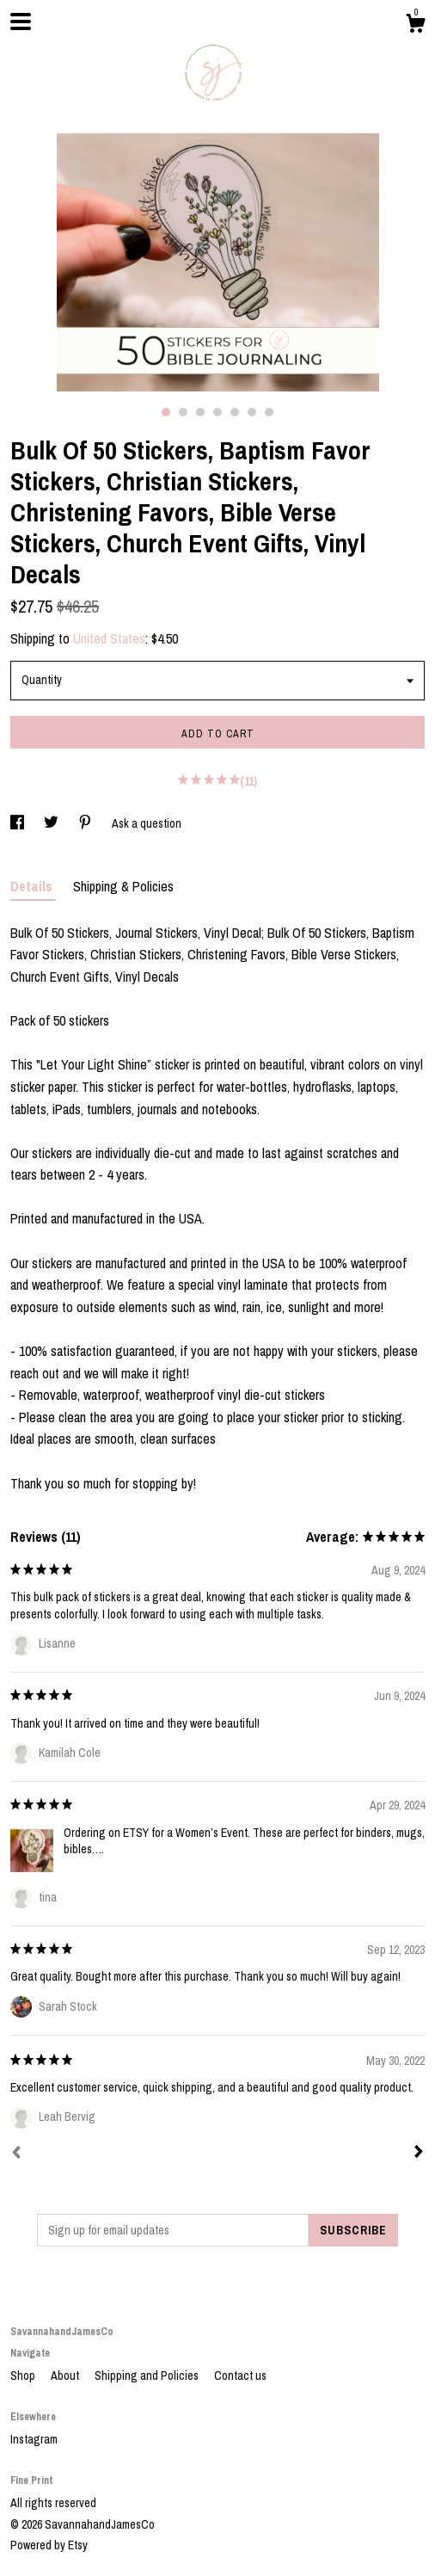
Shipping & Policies (123, 886)
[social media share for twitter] (52, 823)
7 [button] (269, 412)
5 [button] (234, 412)
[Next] (419, 2153)
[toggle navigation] (20, 21)
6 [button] (252, 412)
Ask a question (146, 823)
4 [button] (217, 412)
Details (33, 886)
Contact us (240, 2375)
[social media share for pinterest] (86, 823)
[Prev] (16, 2154)
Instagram (34, 2439)
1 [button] (166, 412)
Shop (24, 2375)
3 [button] (200, 412)
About (66, 2375)
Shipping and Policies (148, 2375)
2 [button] (183, 412)
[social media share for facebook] (18, 823)
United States (109, 638)
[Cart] (415, 26)
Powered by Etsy (49, 2545)
